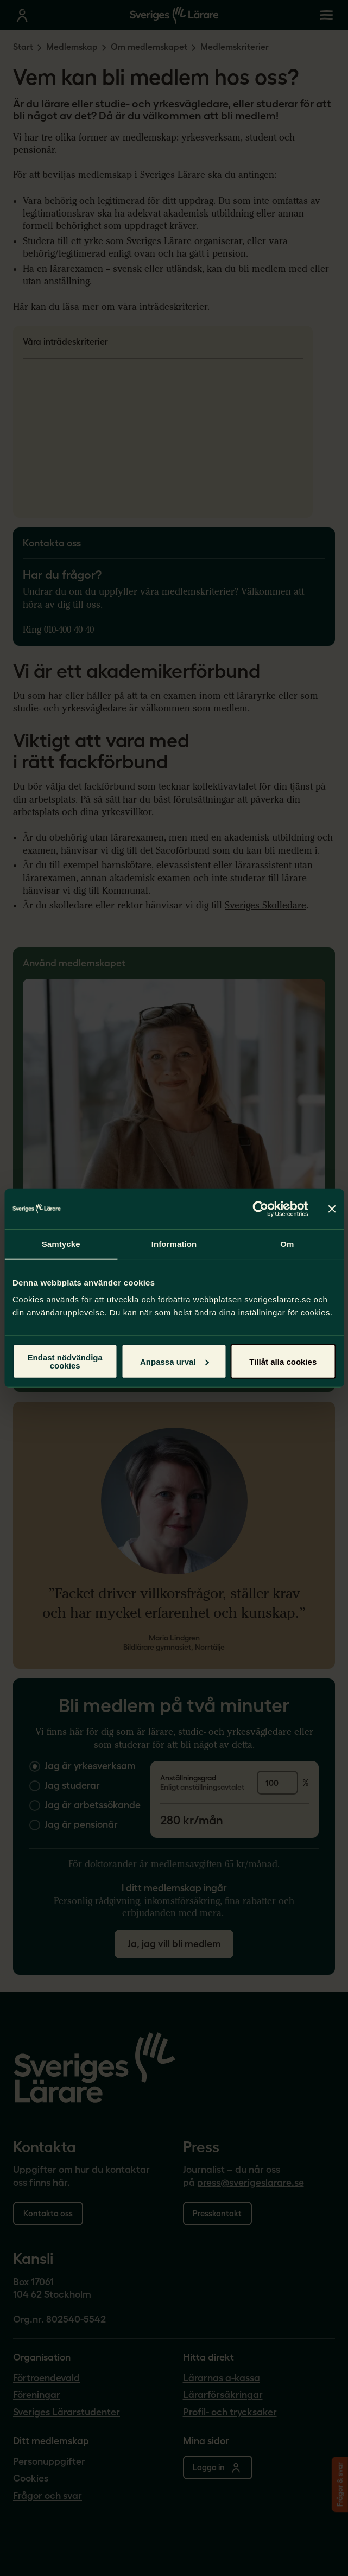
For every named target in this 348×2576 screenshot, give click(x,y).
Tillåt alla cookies (283, 1361)
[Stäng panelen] (332, 1208)
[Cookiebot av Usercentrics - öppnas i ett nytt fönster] (260, 1208)
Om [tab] (287, 1243)
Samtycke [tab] (61, 1243)
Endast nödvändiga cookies (65, 1361)
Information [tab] (174, 1243)
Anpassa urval (174, 1361)
